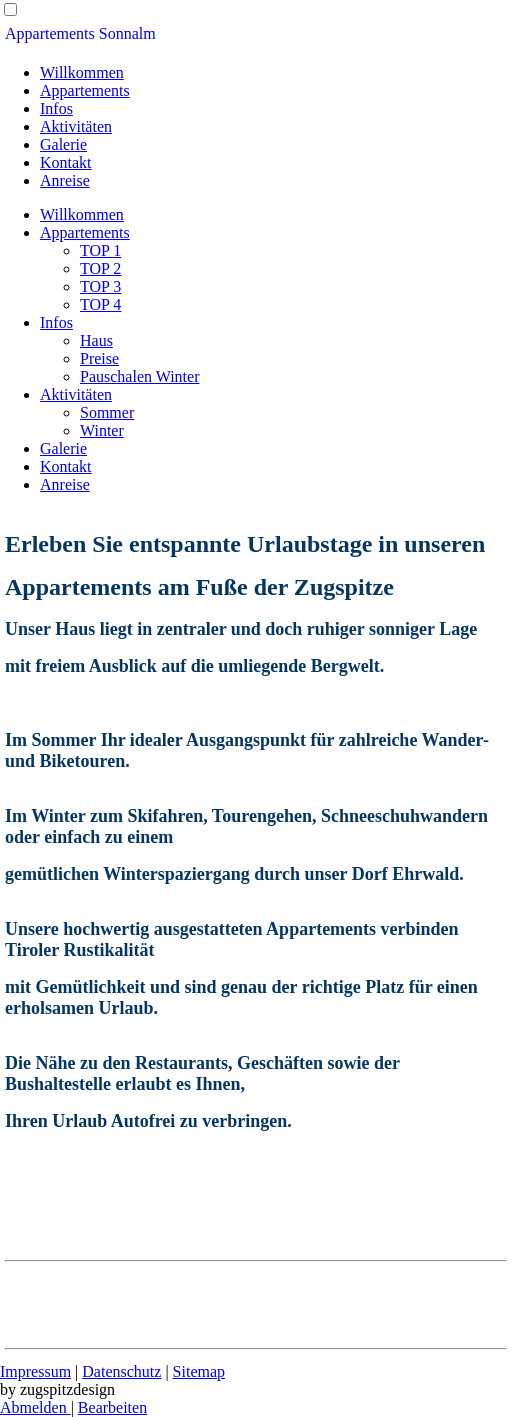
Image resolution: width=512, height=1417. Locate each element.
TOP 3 (100, 286)
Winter (102, 430)
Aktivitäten (76, 126)
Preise (99, 358)
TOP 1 (100, 250)
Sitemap (199, 1371)
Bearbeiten (112, 1407)
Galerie (63, 144)
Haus (96, 340)
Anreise (65, 180)
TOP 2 (100, 268)
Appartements (85, 90)
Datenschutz (121, 1371)
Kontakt (66, 162)
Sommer (107, 412)
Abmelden (35, 1407)
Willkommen (82, 72)
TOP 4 (100, 304)
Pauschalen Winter (139, 376)
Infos (56, 108)
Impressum (35, 1371)
